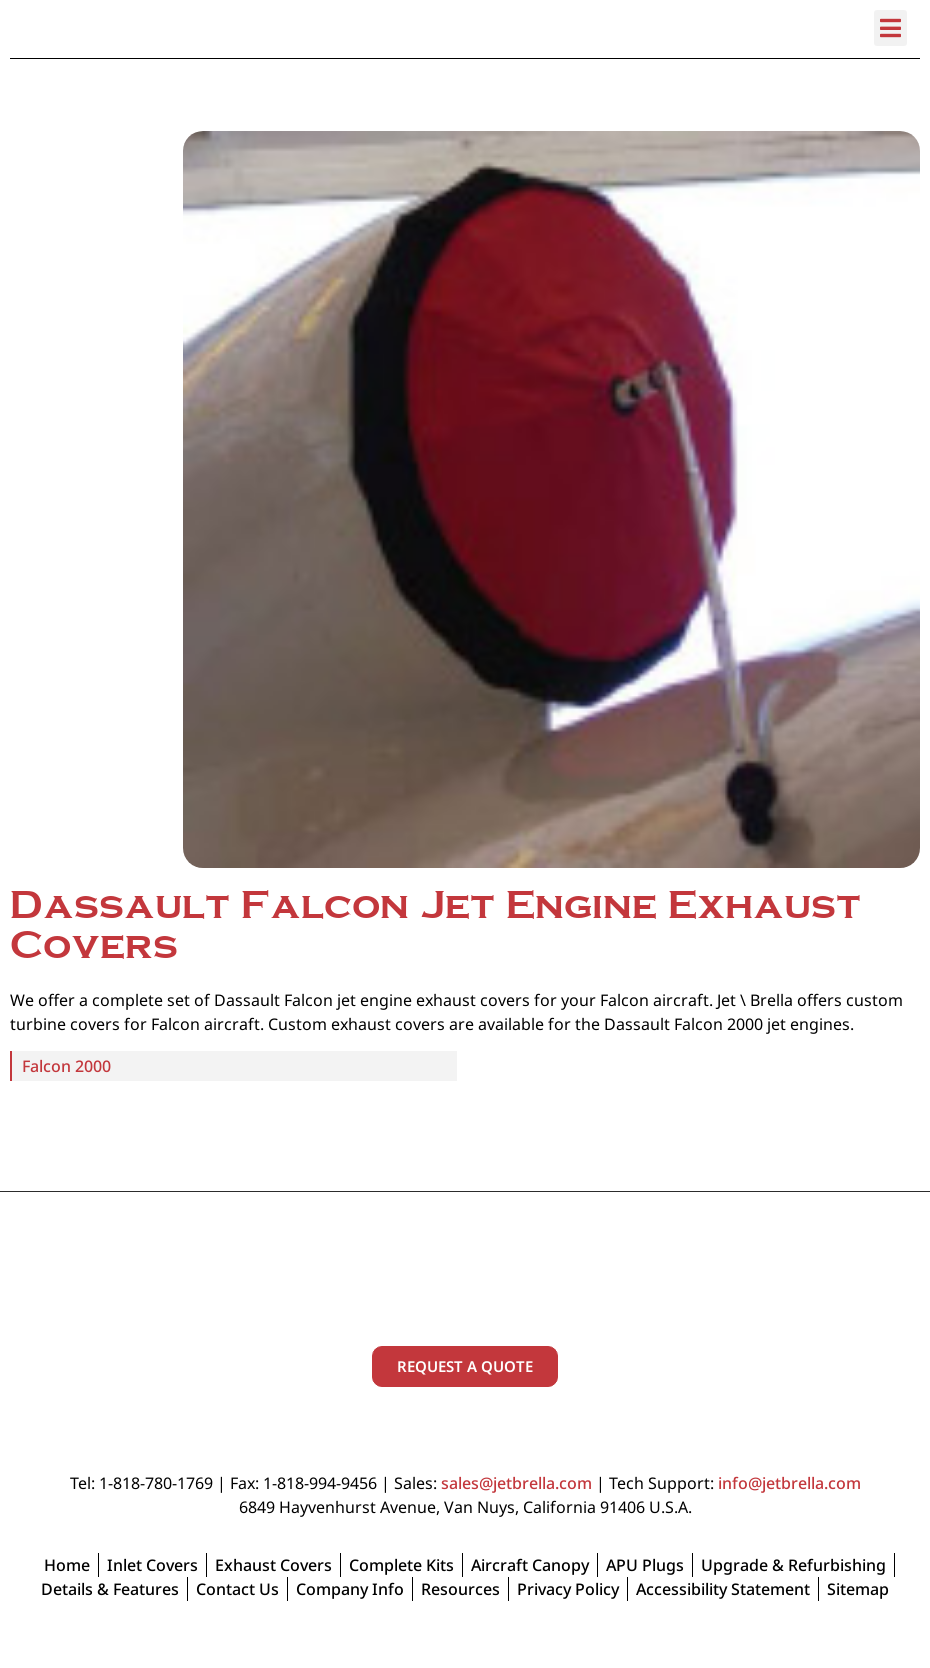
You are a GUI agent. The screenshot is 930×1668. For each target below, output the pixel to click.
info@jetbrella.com (789, 1520)
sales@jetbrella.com (516, 1520)
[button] (890, 65)
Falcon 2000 (66, 1103)
